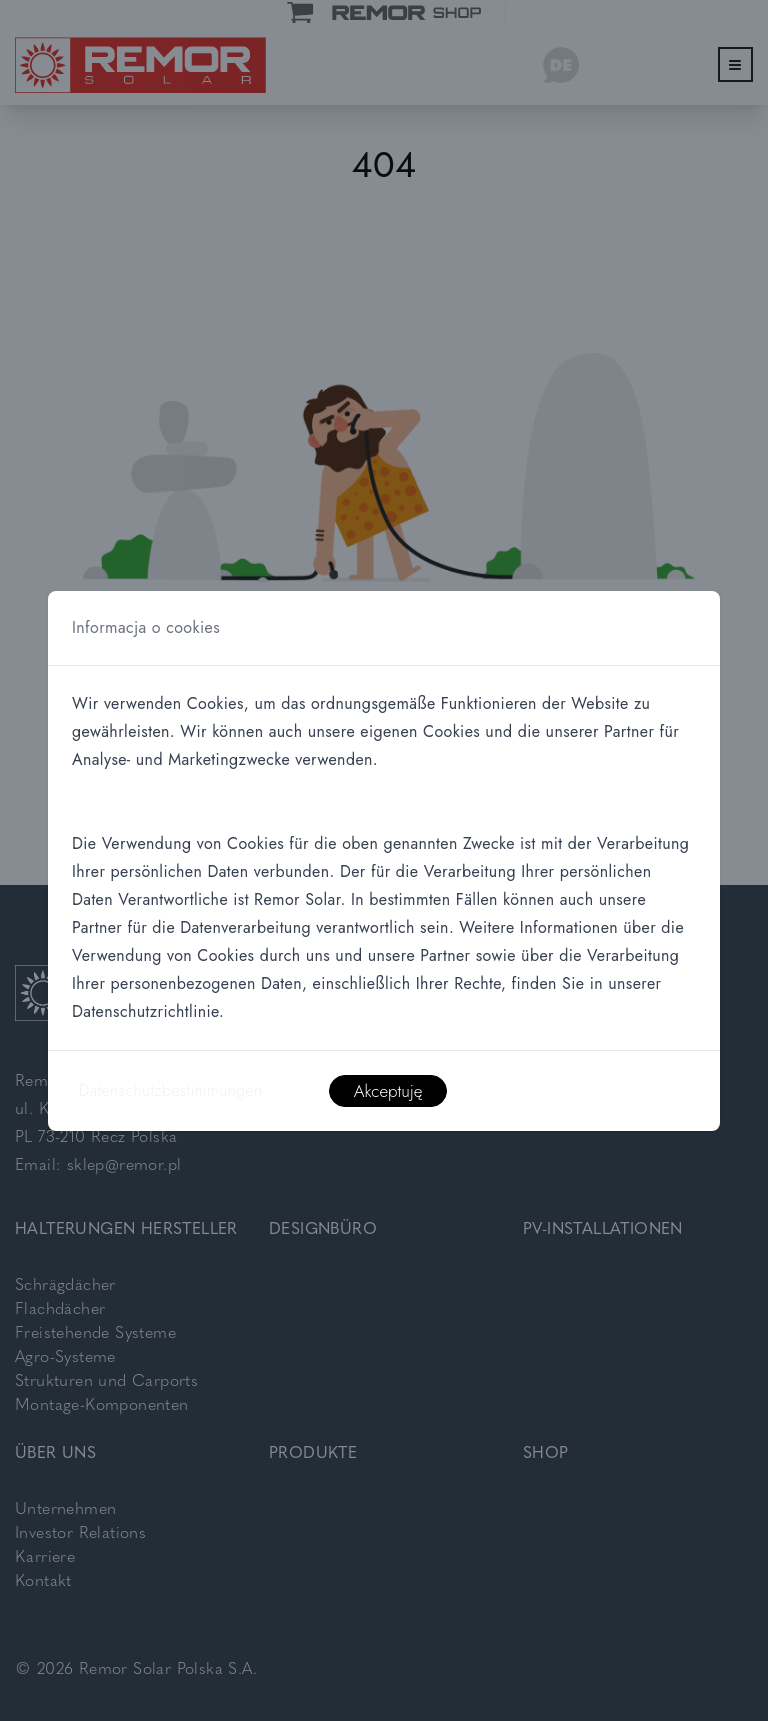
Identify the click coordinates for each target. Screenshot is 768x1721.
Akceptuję (388, 1091)
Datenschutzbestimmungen (171, 1090)
